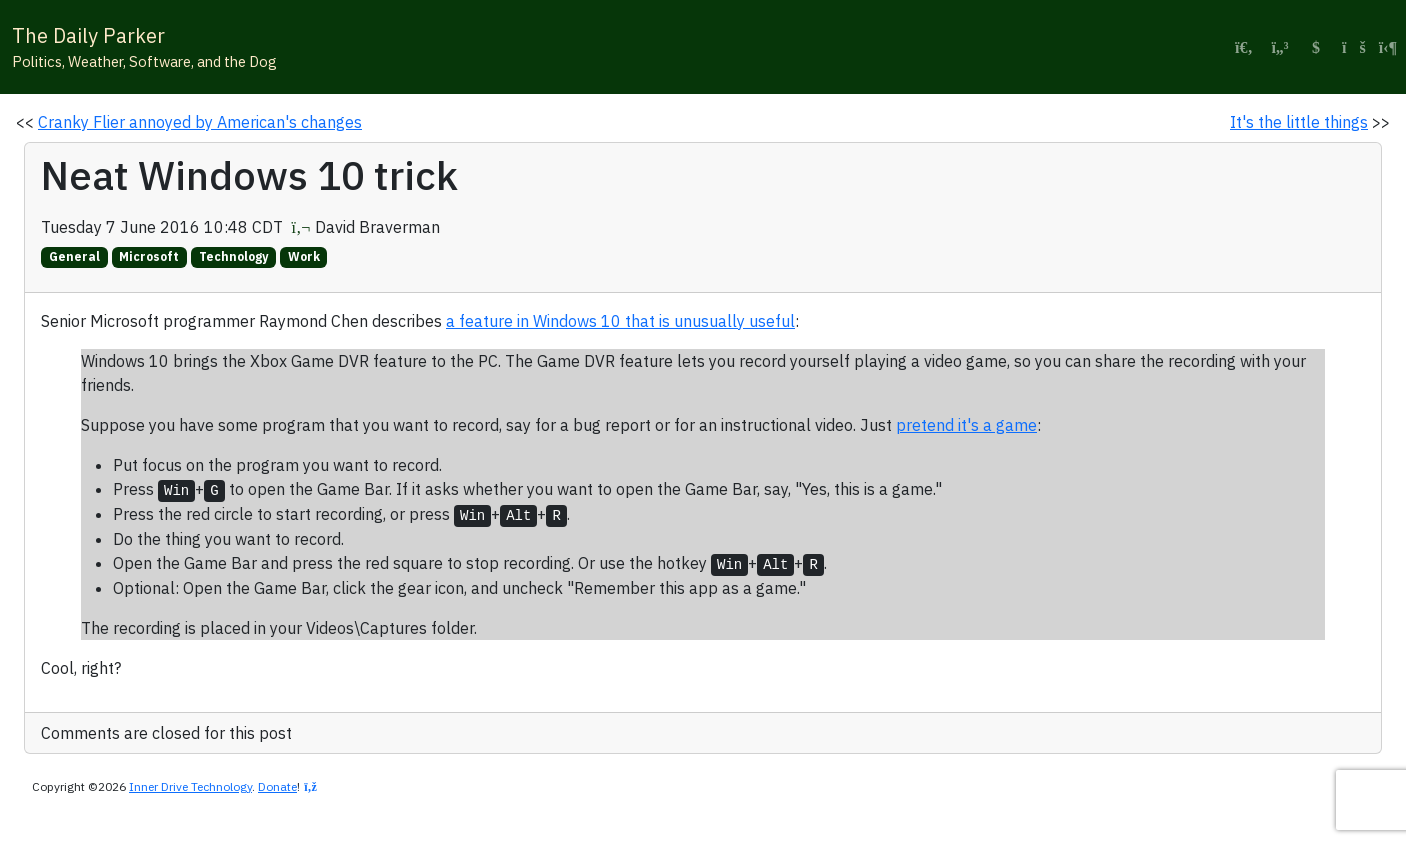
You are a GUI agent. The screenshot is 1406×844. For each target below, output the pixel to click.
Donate (277, 786)
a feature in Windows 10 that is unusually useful (620, 321)
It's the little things (1299, 122)
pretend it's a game (966, 425)
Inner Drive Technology (190, 786)
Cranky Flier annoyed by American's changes (200, 122)
